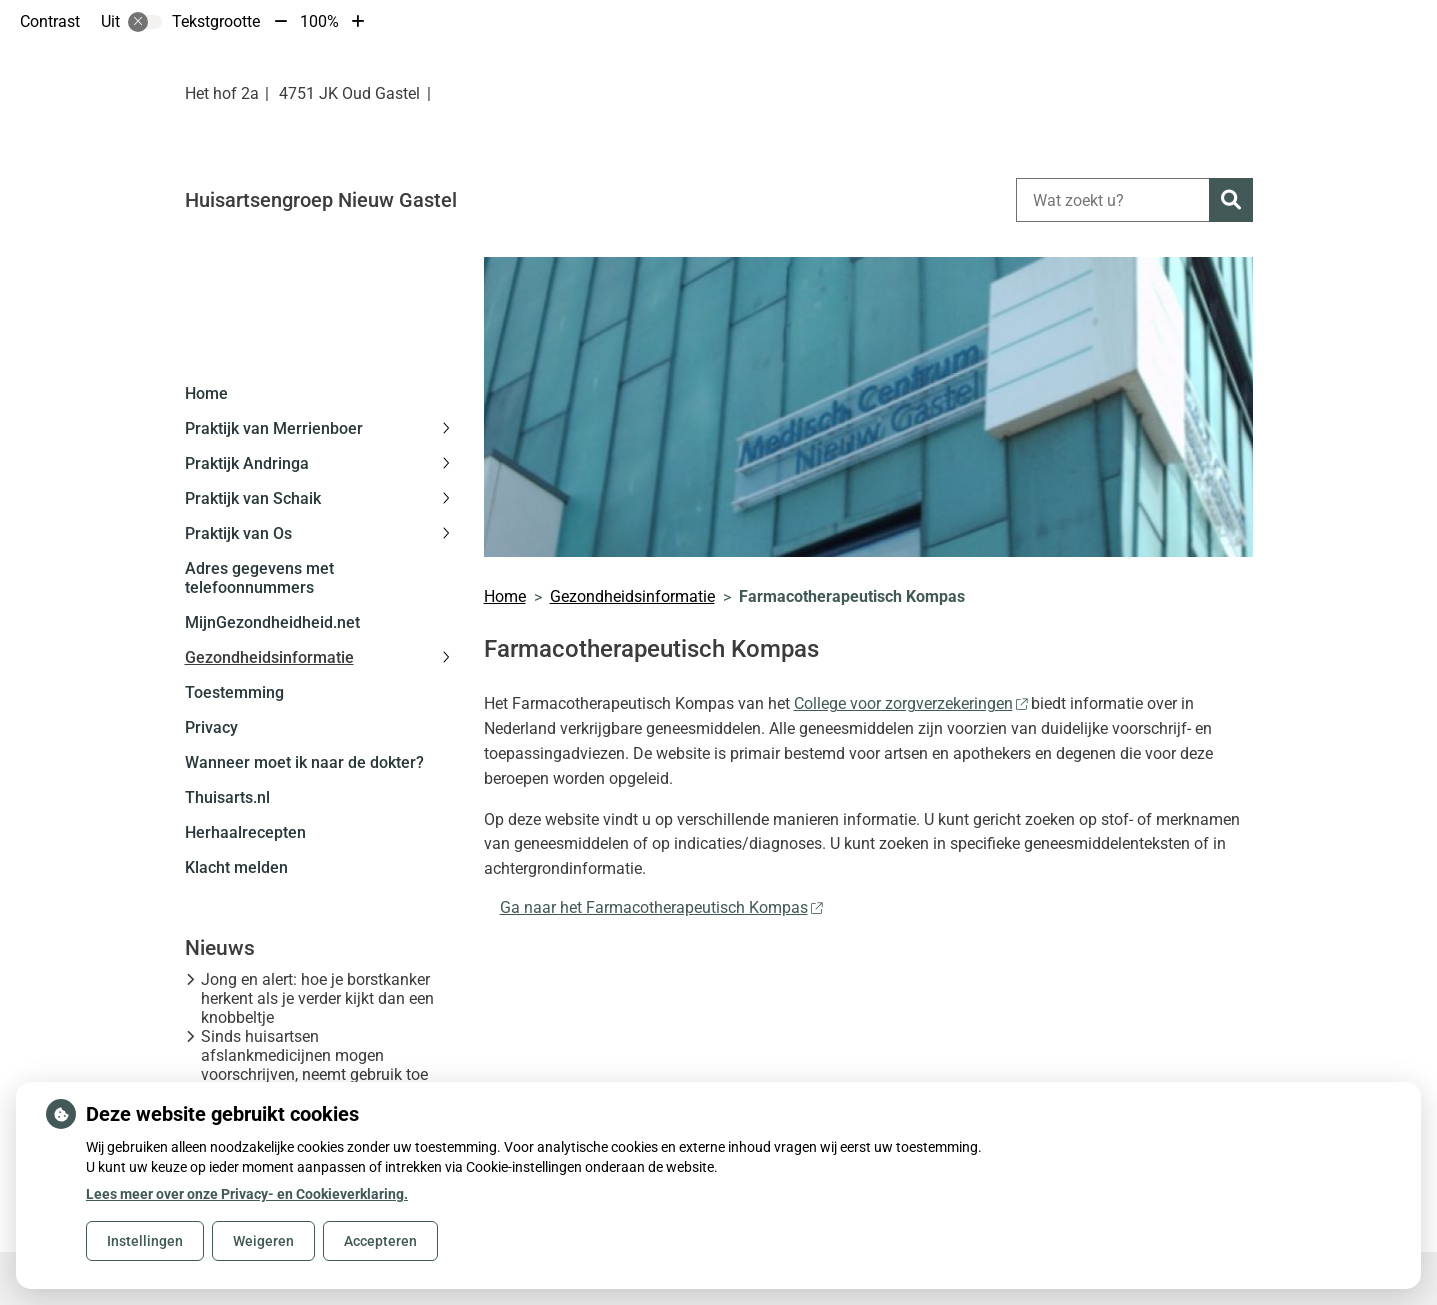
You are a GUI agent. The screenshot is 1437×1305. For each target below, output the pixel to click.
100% (319, 21)
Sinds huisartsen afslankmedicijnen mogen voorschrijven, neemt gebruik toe (314, 1055)
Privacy (211, 727)
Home (206, 393)
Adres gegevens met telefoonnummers (259, 578)
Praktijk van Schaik (253, 498)
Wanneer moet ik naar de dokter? (304, 762)
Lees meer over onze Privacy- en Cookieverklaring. (247, 1194)
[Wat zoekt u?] (1112, 200)
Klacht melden (236, 867)
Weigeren (263, 1241)
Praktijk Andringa (247, 463)
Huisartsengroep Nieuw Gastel (321, 200)
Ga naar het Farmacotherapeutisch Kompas (661, 907)
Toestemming (234, 692)
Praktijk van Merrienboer (274, 428)
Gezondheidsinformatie (269, 657)
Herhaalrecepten (245, 832)
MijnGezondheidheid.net (272, 622)
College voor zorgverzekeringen (911, 703)
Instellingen (145, 1241)
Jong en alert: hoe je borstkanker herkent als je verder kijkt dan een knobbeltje (317, 998)
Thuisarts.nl (227, 797)
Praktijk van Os (238, 533)
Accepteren (380, 1241)
